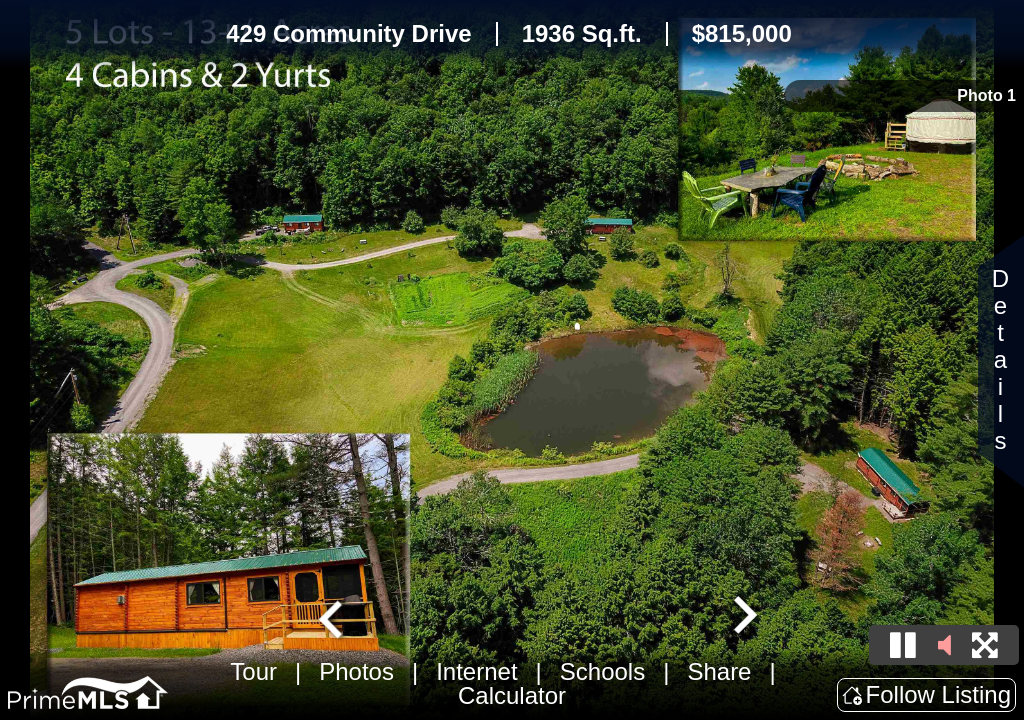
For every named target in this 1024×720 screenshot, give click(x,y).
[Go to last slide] (333, 617)
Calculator (512, 695)
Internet (476, 671)
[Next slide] (743, 617)
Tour (253, 671)
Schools (602, 671)
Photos (356, 671)
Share (719, 671)
